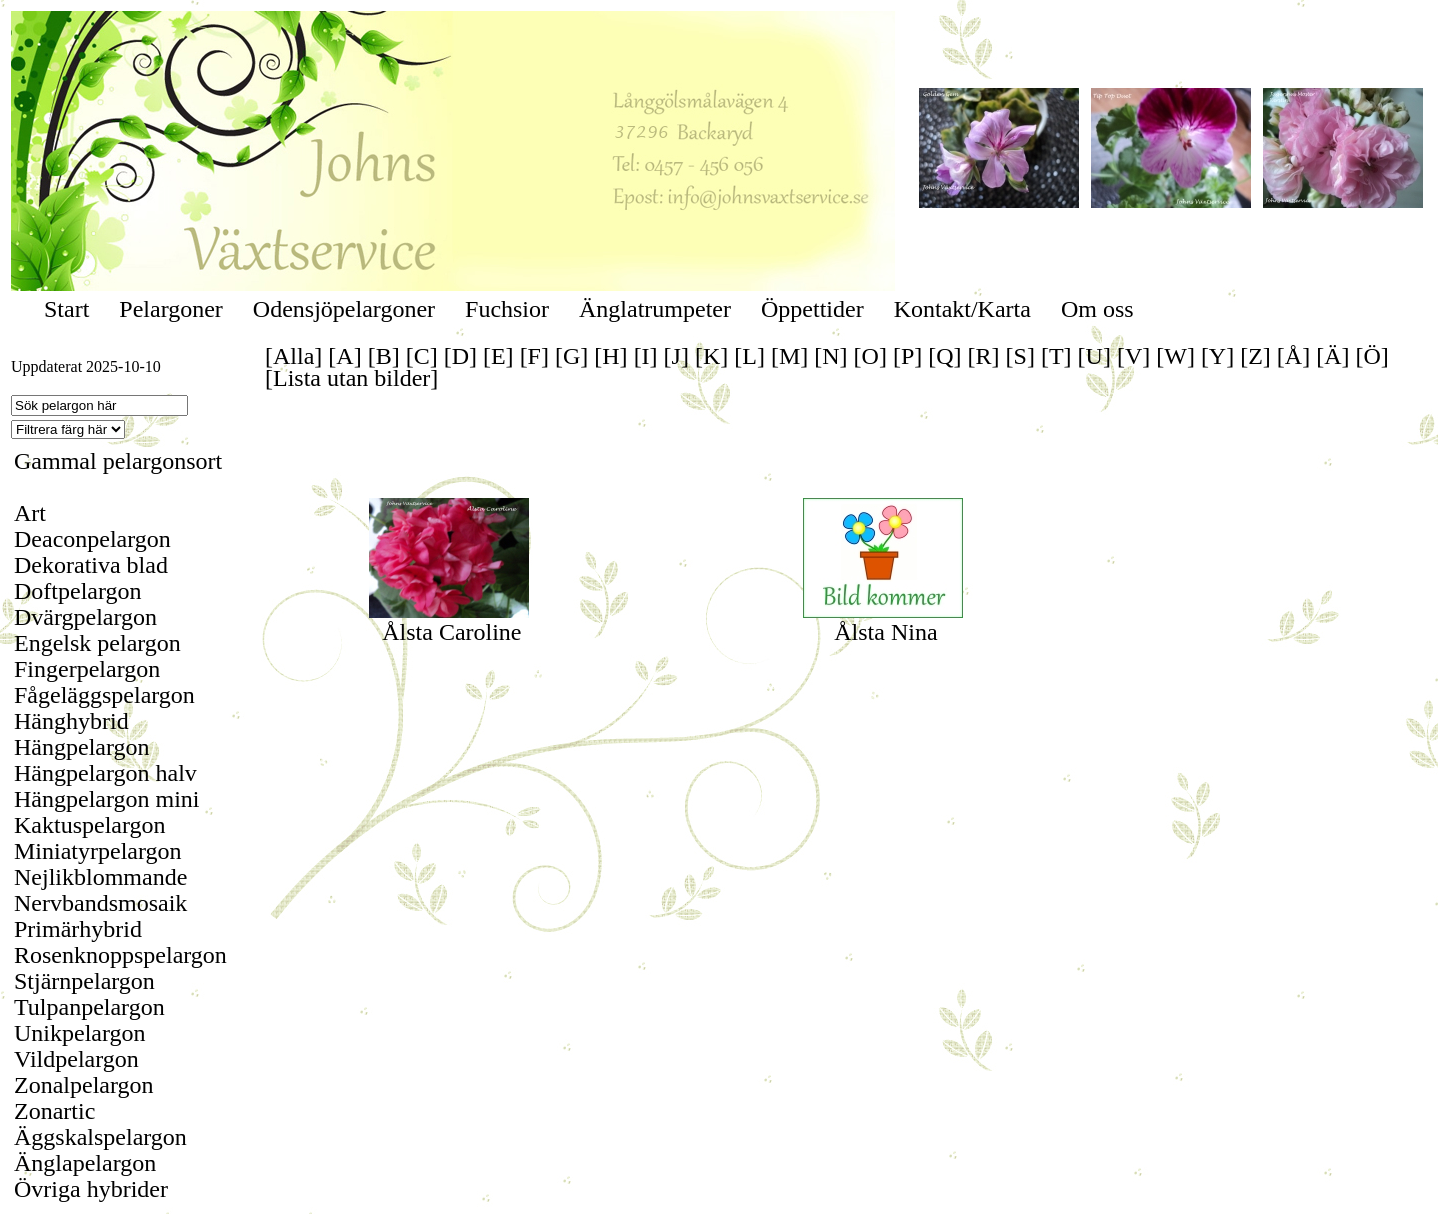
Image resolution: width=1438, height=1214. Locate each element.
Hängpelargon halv (105, 773)
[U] (1094, 356)
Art (30, 513)
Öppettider (812, 309)
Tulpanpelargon (89, 1007)
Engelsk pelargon (97, 643)
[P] (907, 356)
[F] (534, 356)
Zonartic (54, 1111)
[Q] (944, 356)
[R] (984, 356)
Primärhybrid (78, 929)
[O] (870, 356)
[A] (344, 356)
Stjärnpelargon (84, 981)
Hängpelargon (82, 747)
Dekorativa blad (91, 565)
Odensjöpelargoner (344, 309)
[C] (422, 356)
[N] (830, 356)
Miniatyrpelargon (98, 851)
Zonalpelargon (84, 1085)
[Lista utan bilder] (351, 378)
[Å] (1293, 356)
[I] (646, 356)
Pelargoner (171, 309)
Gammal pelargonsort (118, 461)
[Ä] (1332, 356)
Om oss (1097, 309)
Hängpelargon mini (107, 799)
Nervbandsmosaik (100, 903)
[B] (384, 356)
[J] (676, 356)
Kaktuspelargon (90, 825)
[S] (1020, 356)
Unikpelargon (80, 1033)
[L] (749, 356)
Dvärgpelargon (85, 617)
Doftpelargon (78, 591)
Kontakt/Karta (962, 309)
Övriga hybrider (91, 1189)
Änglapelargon (85, 1163)
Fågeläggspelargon (104, 695)
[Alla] (293, 356)
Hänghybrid (71, 721)
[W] (1175, 356)
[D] (460, 356)
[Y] (1217, 356)
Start (66, 309)
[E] (498, 356)
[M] (789, 356)
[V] (1133, 356)
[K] (711, 356)
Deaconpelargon (92, 539)
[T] (1056, 356)
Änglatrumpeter (655, 309)
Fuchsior (507, 309)
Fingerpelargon (87, 669)
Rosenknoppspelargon (120, 955)
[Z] (1255, 356)
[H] (610, 356)
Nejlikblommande (100, 877)
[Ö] (1372, 356)
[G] (571, 356)
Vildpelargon (76, 1059)
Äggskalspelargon (100, 1137)
